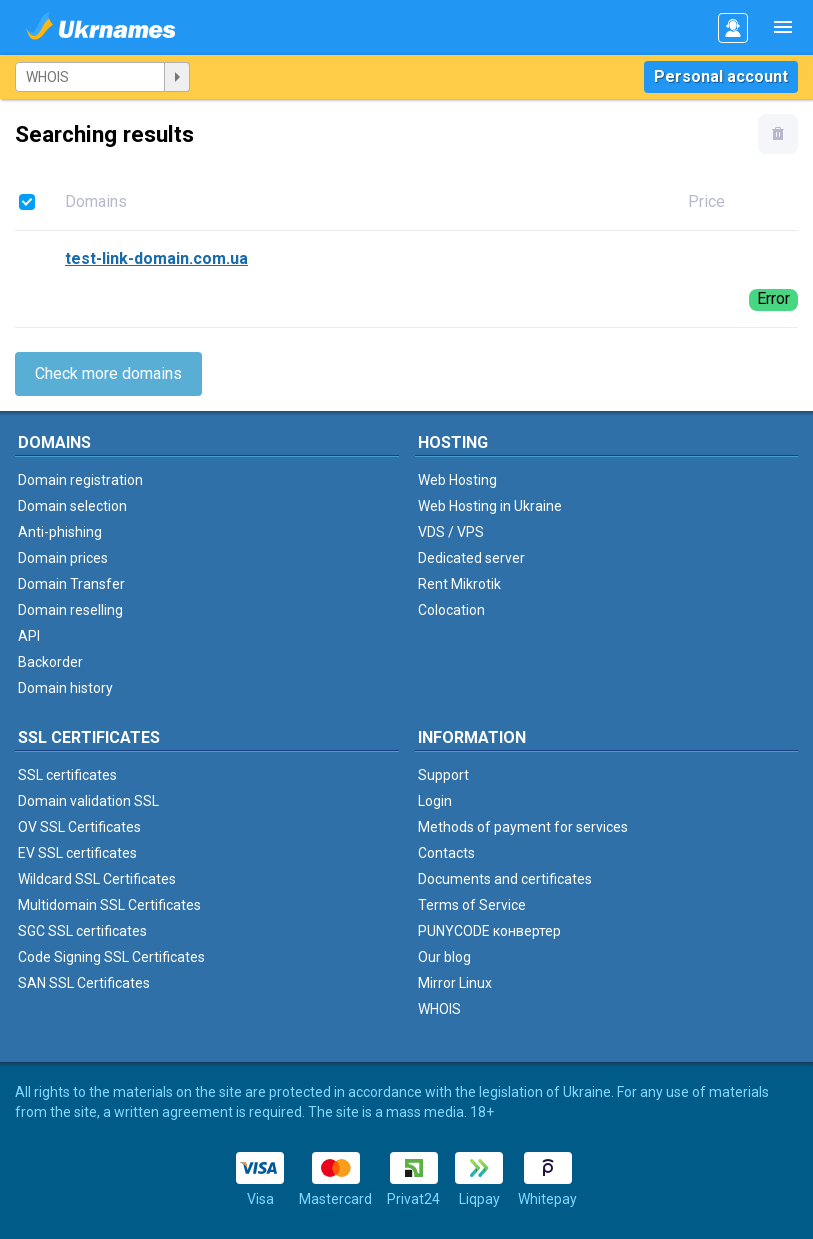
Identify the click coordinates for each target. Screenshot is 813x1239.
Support (443, 775)
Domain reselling (70, 610)
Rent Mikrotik (459, 584)
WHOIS (439, 1009)
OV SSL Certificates (79, 827)
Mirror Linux (455, 983)
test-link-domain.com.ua (156, 258)
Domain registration (80, 480)
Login (435, 801)
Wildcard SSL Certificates (97, 879)
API (29, 636)
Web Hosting (457, 480)
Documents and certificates (505, 879)
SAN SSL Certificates (84, 983)
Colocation (451, 610)
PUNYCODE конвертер (489, 931)
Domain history (65, 688)
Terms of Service (472, 905)
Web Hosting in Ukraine (490, 506)
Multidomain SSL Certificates (109, 905)
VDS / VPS (451, 532)
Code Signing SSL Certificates (111, 957)
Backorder (50, 662)
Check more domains (108, 373)
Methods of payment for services (523, 827)
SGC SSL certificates (82, 931)
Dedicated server (471, 558)
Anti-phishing (60, 532)
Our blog (444, 957)
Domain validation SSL (88, 801)
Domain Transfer (71, 584)
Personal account (721, 76)
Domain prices (63, 558)
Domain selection (72, 506)
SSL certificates (67, 775)
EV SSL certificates (77, 853)
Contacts (446, 853)
